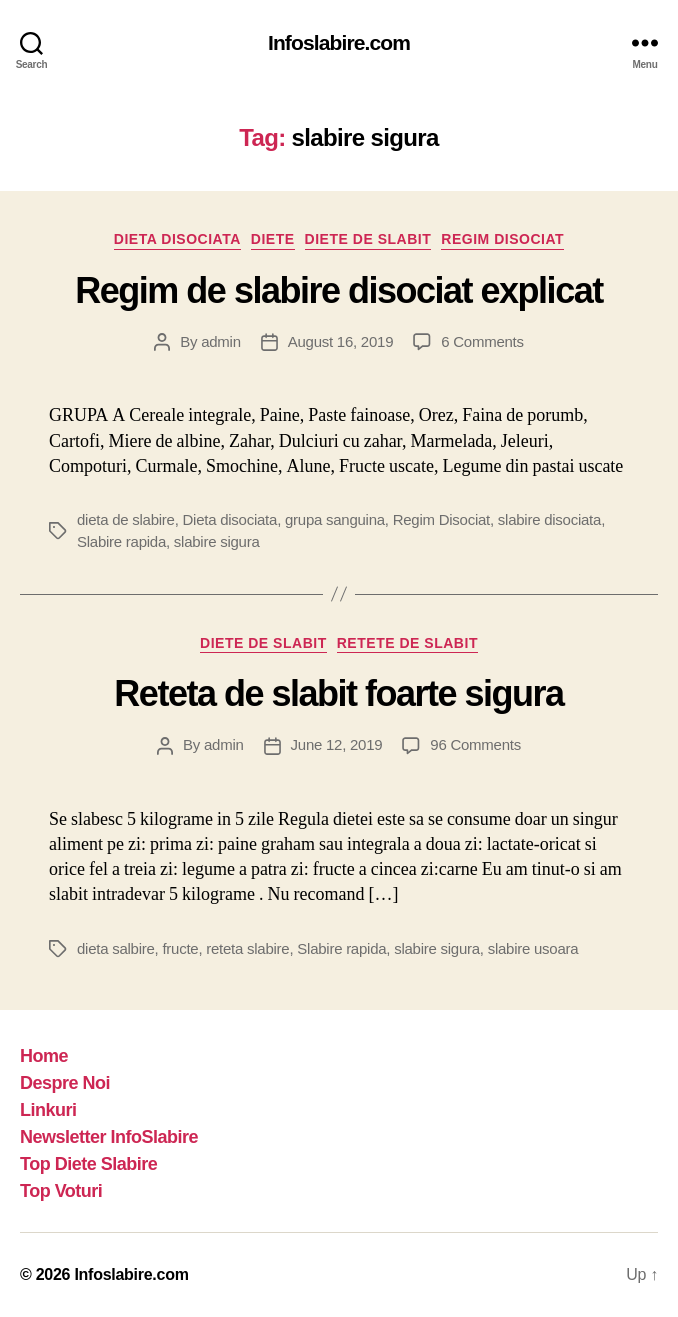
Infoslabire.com (339, 42)
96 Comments (475, 744)
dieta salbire (116, 948)
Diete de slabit (368, 239)
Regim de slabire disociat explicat (338, 290)
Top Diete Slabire (88, 1164)
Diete (273, 239)
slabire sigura (217, 541)
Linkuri (48, 1110)
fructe (180, 948)
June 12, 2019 (337, 744)
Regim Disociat (502, 239)
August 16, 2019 (340, 341)
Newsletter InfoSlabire (109, 1137)
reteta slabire (247, 948)
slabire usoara (533, 948)
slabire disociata (549, 519)
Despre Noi (65, 1083)
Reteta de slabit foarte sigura (338, 693)
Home (44, 1056)
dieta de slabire (126, 519)
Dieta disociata (177, 239)
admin (221, 341)
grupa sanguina (335, 519)
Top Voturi (61, 1191)
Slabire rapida (121, 541)
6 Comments (482, 341)
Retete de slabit (407, 643)
